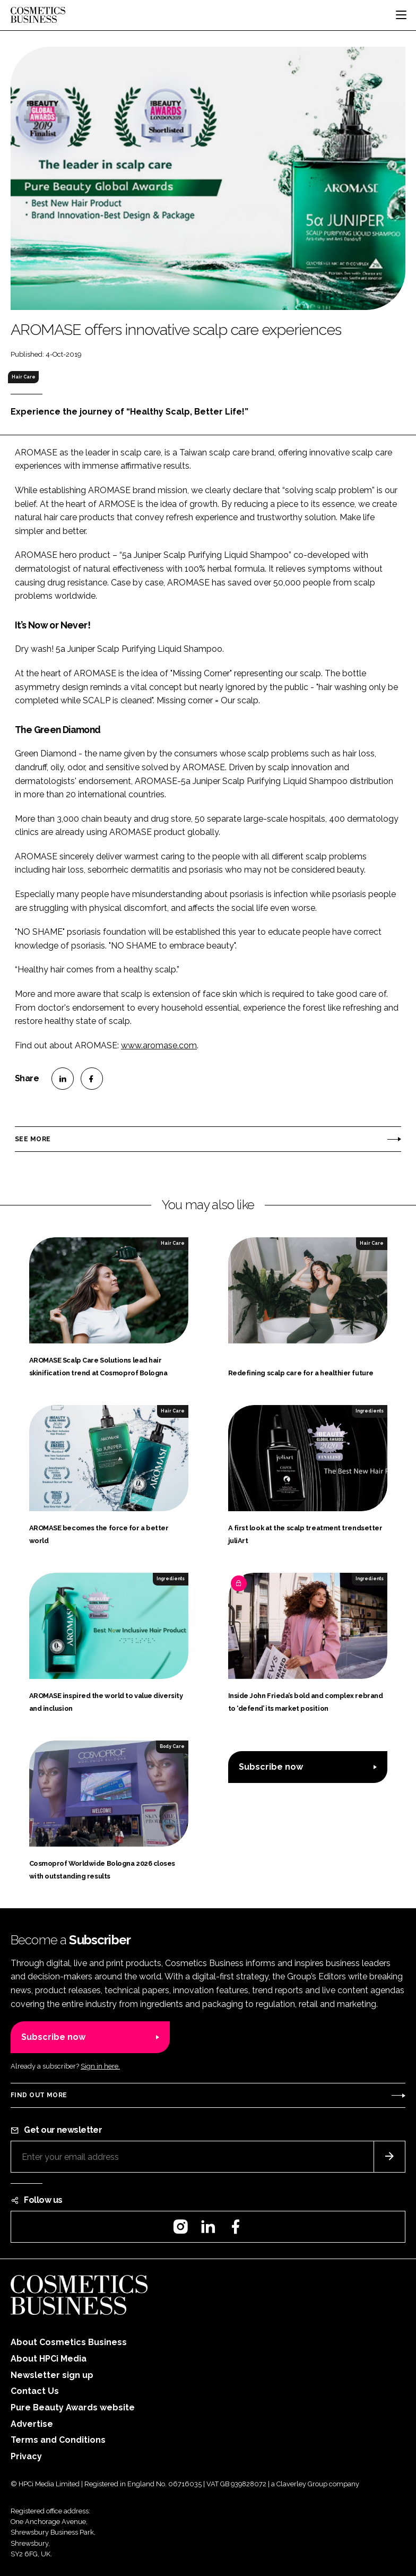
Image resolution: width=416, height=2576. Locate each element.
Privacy (26, 2456)
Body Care (172, 1746)
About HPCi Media (48, 2359)
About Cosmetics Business (69, 2342)
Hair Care (24, 377)
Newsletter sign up (52, 2375)
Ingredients (370, 1411)
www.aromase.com (159, 1045)
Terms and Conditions (58, 2440)
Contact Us (35, 2391)
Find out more (39, 2095)
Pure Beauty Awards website (73, 2407)
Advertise (32, 2424)
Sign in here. (100, 2066)
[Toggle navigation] (401, 15)
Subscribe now (271, 1767)
